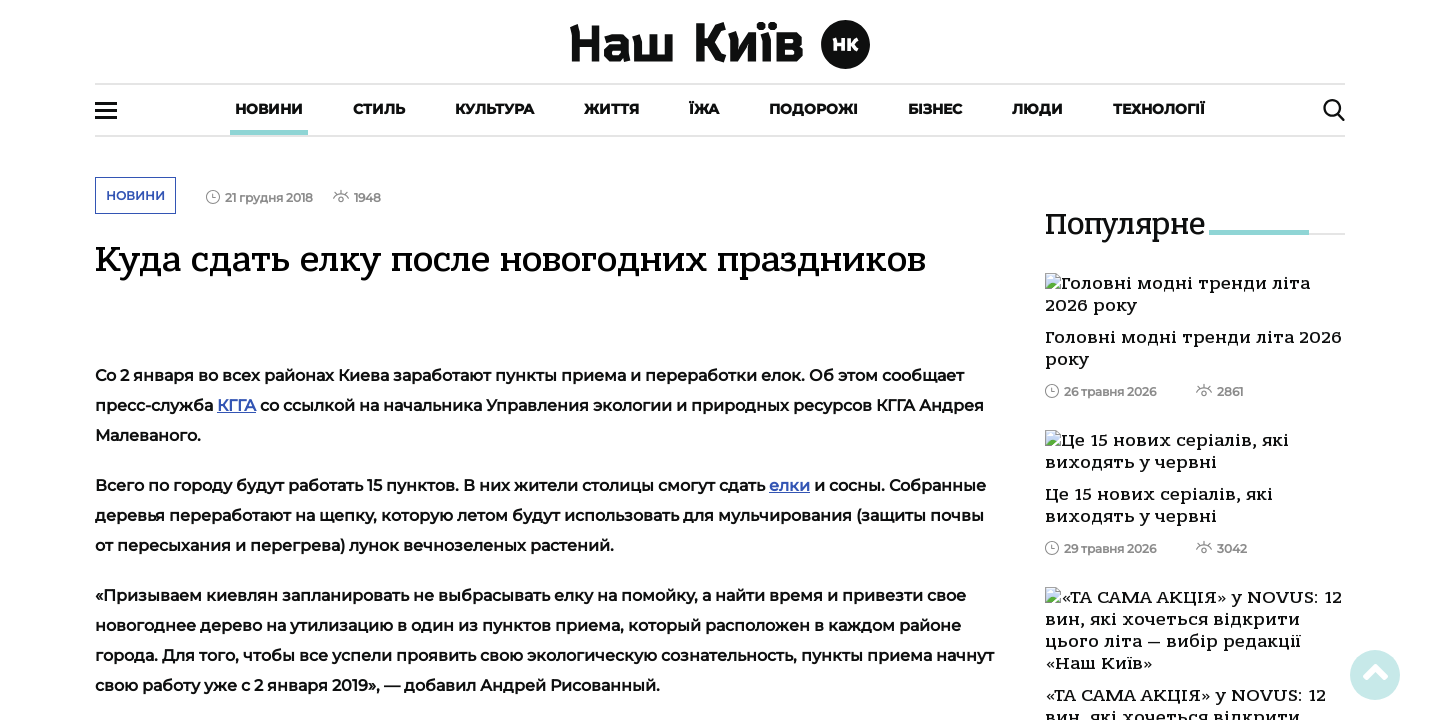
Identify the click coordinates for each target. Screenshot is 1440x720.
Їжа (704, 109)
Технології (1159, 109)
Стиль (379, 109)
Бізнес (935, 109)
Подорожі (813, 109)
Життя (611, 109)
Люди (1037, 109)
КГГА (236, 405)
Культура (494, 109)
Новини (269, 109)
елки (789, 485)
